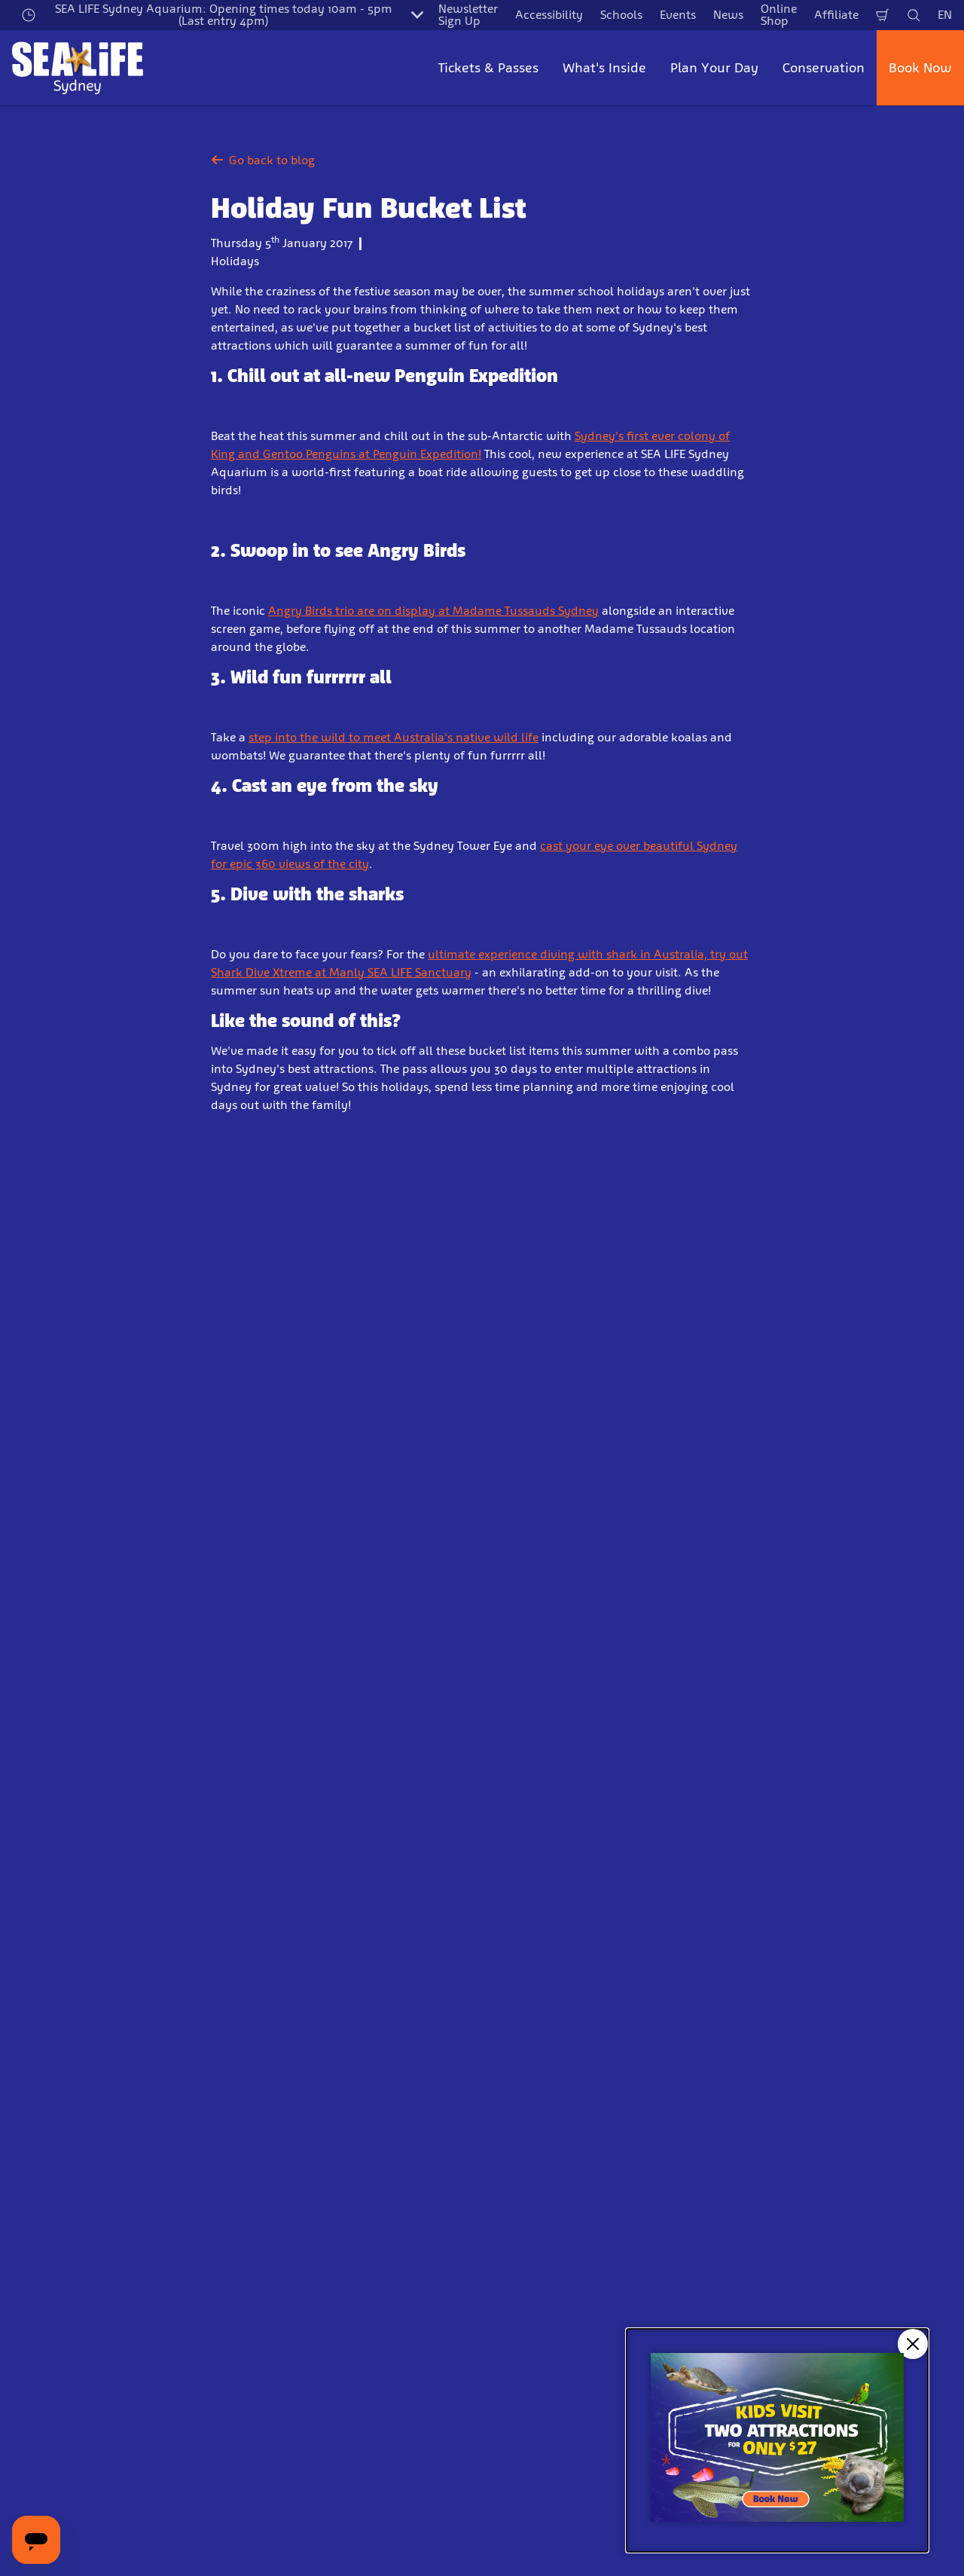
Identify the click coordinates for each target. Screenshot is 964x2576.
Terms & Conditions (787, 2111)
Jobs (505, 2111)
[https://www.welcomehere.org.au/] (417, 2378)
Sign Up (361, 1742)
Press (507, 2137)
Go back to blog (263, 160)
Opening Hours (294, 2085)
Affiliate (836, 15)
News (728, 15)
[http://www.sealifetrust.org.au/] (176, 2378)
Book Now (920, 68)
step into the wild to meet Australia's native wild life (393, 737)
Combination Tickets (67, 2111)
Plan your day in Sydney (320, 2137)
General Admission (64, 2085)
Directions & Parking (308, 2111)
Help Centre (285, 2215)
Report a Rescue (537, 2163)
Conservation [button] (823, 68)
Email (151, 1662)
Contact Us (524, 2085)
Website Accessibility (550, 2280)
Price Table (281, 2189)
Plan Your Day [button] (714, 68)
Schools (621, 15)
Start (23, 2006)
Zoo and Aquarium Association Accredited (579, 2248)
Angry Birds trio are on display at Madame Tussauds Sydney (433, 611)
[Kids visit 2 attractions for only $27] (777, 2440)
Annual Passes (51, 2137)
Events (678, 15)
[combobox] (480, 1885)
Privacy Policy (772, 2085)
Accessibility (549, 15)
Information (82, 2006)
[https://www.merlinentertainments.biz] (65, 2378)
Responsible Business (551, 2215)
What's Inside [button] (604, 68)
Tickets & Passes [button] (488, 68)
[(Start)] (500, 2378)
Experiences (44, 2163)
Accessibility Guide (304, 2163)
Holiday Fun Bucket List (227, 2006)
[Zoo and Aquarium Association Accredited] (303, 2378)
